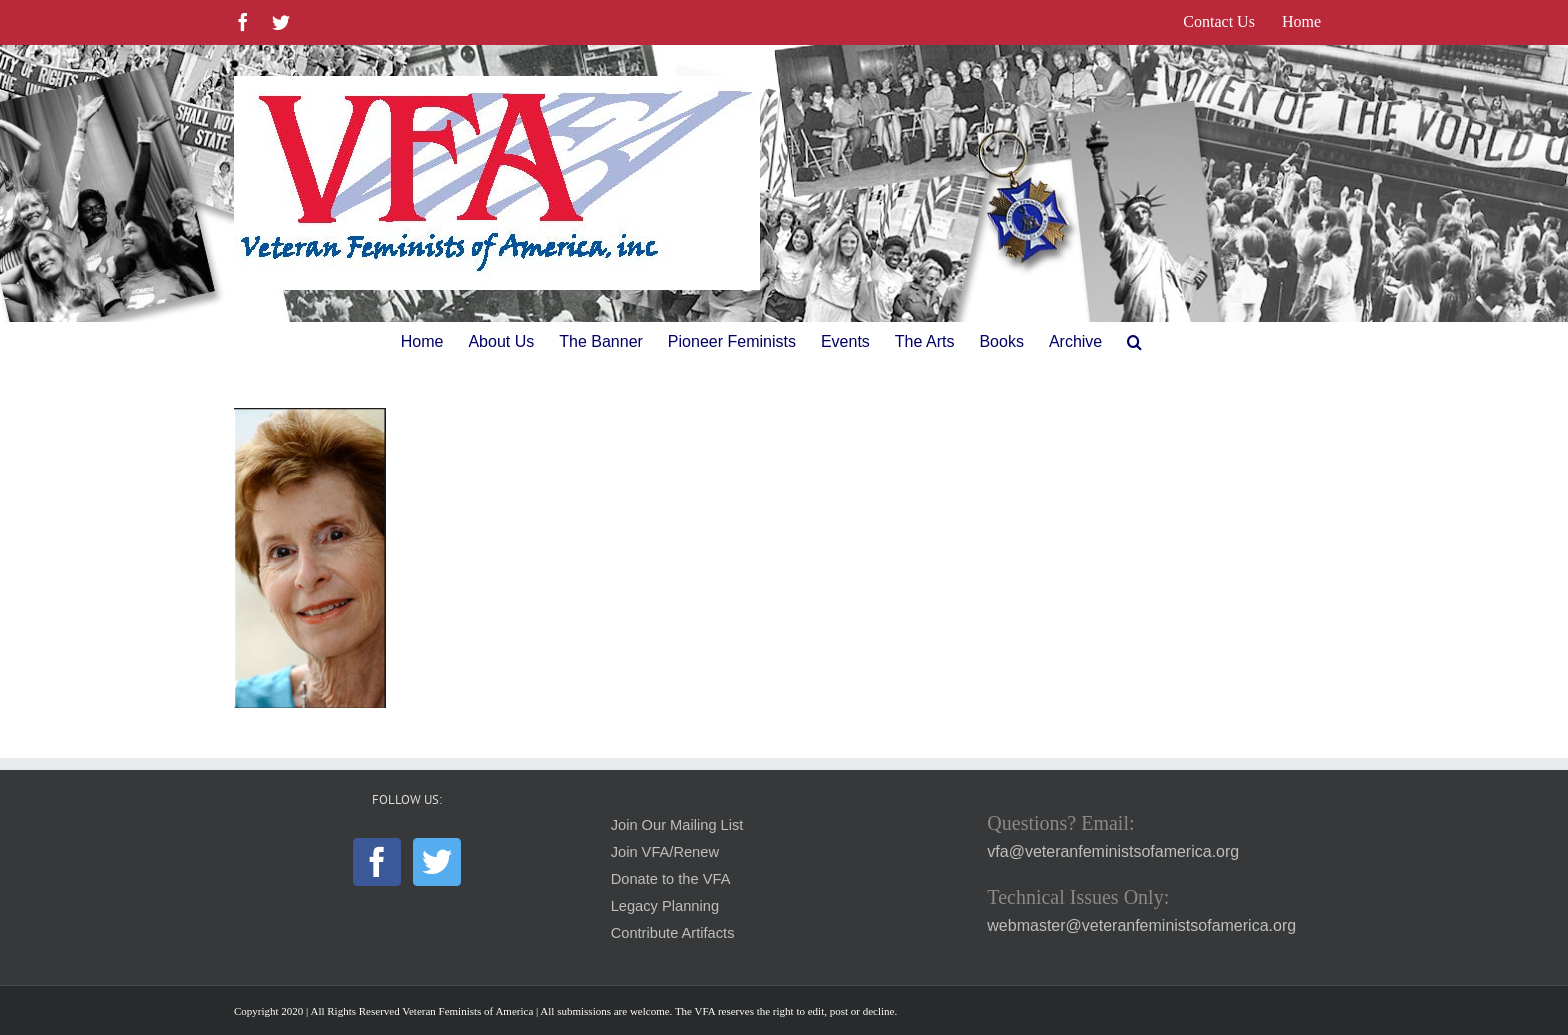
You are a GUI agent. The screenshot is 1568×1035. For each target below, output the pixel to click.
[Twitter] (437, 862)
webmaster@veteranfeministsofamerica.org (1141, 925)
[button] (1134, 342)
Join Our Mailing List (677, 825)
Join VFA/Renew (665, 852)
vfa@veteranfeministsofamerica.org (1113, 851)
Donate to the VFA (671, 879)
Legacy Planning (665, 906)
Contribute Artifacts (673, 933)
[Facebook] (377, 862)
